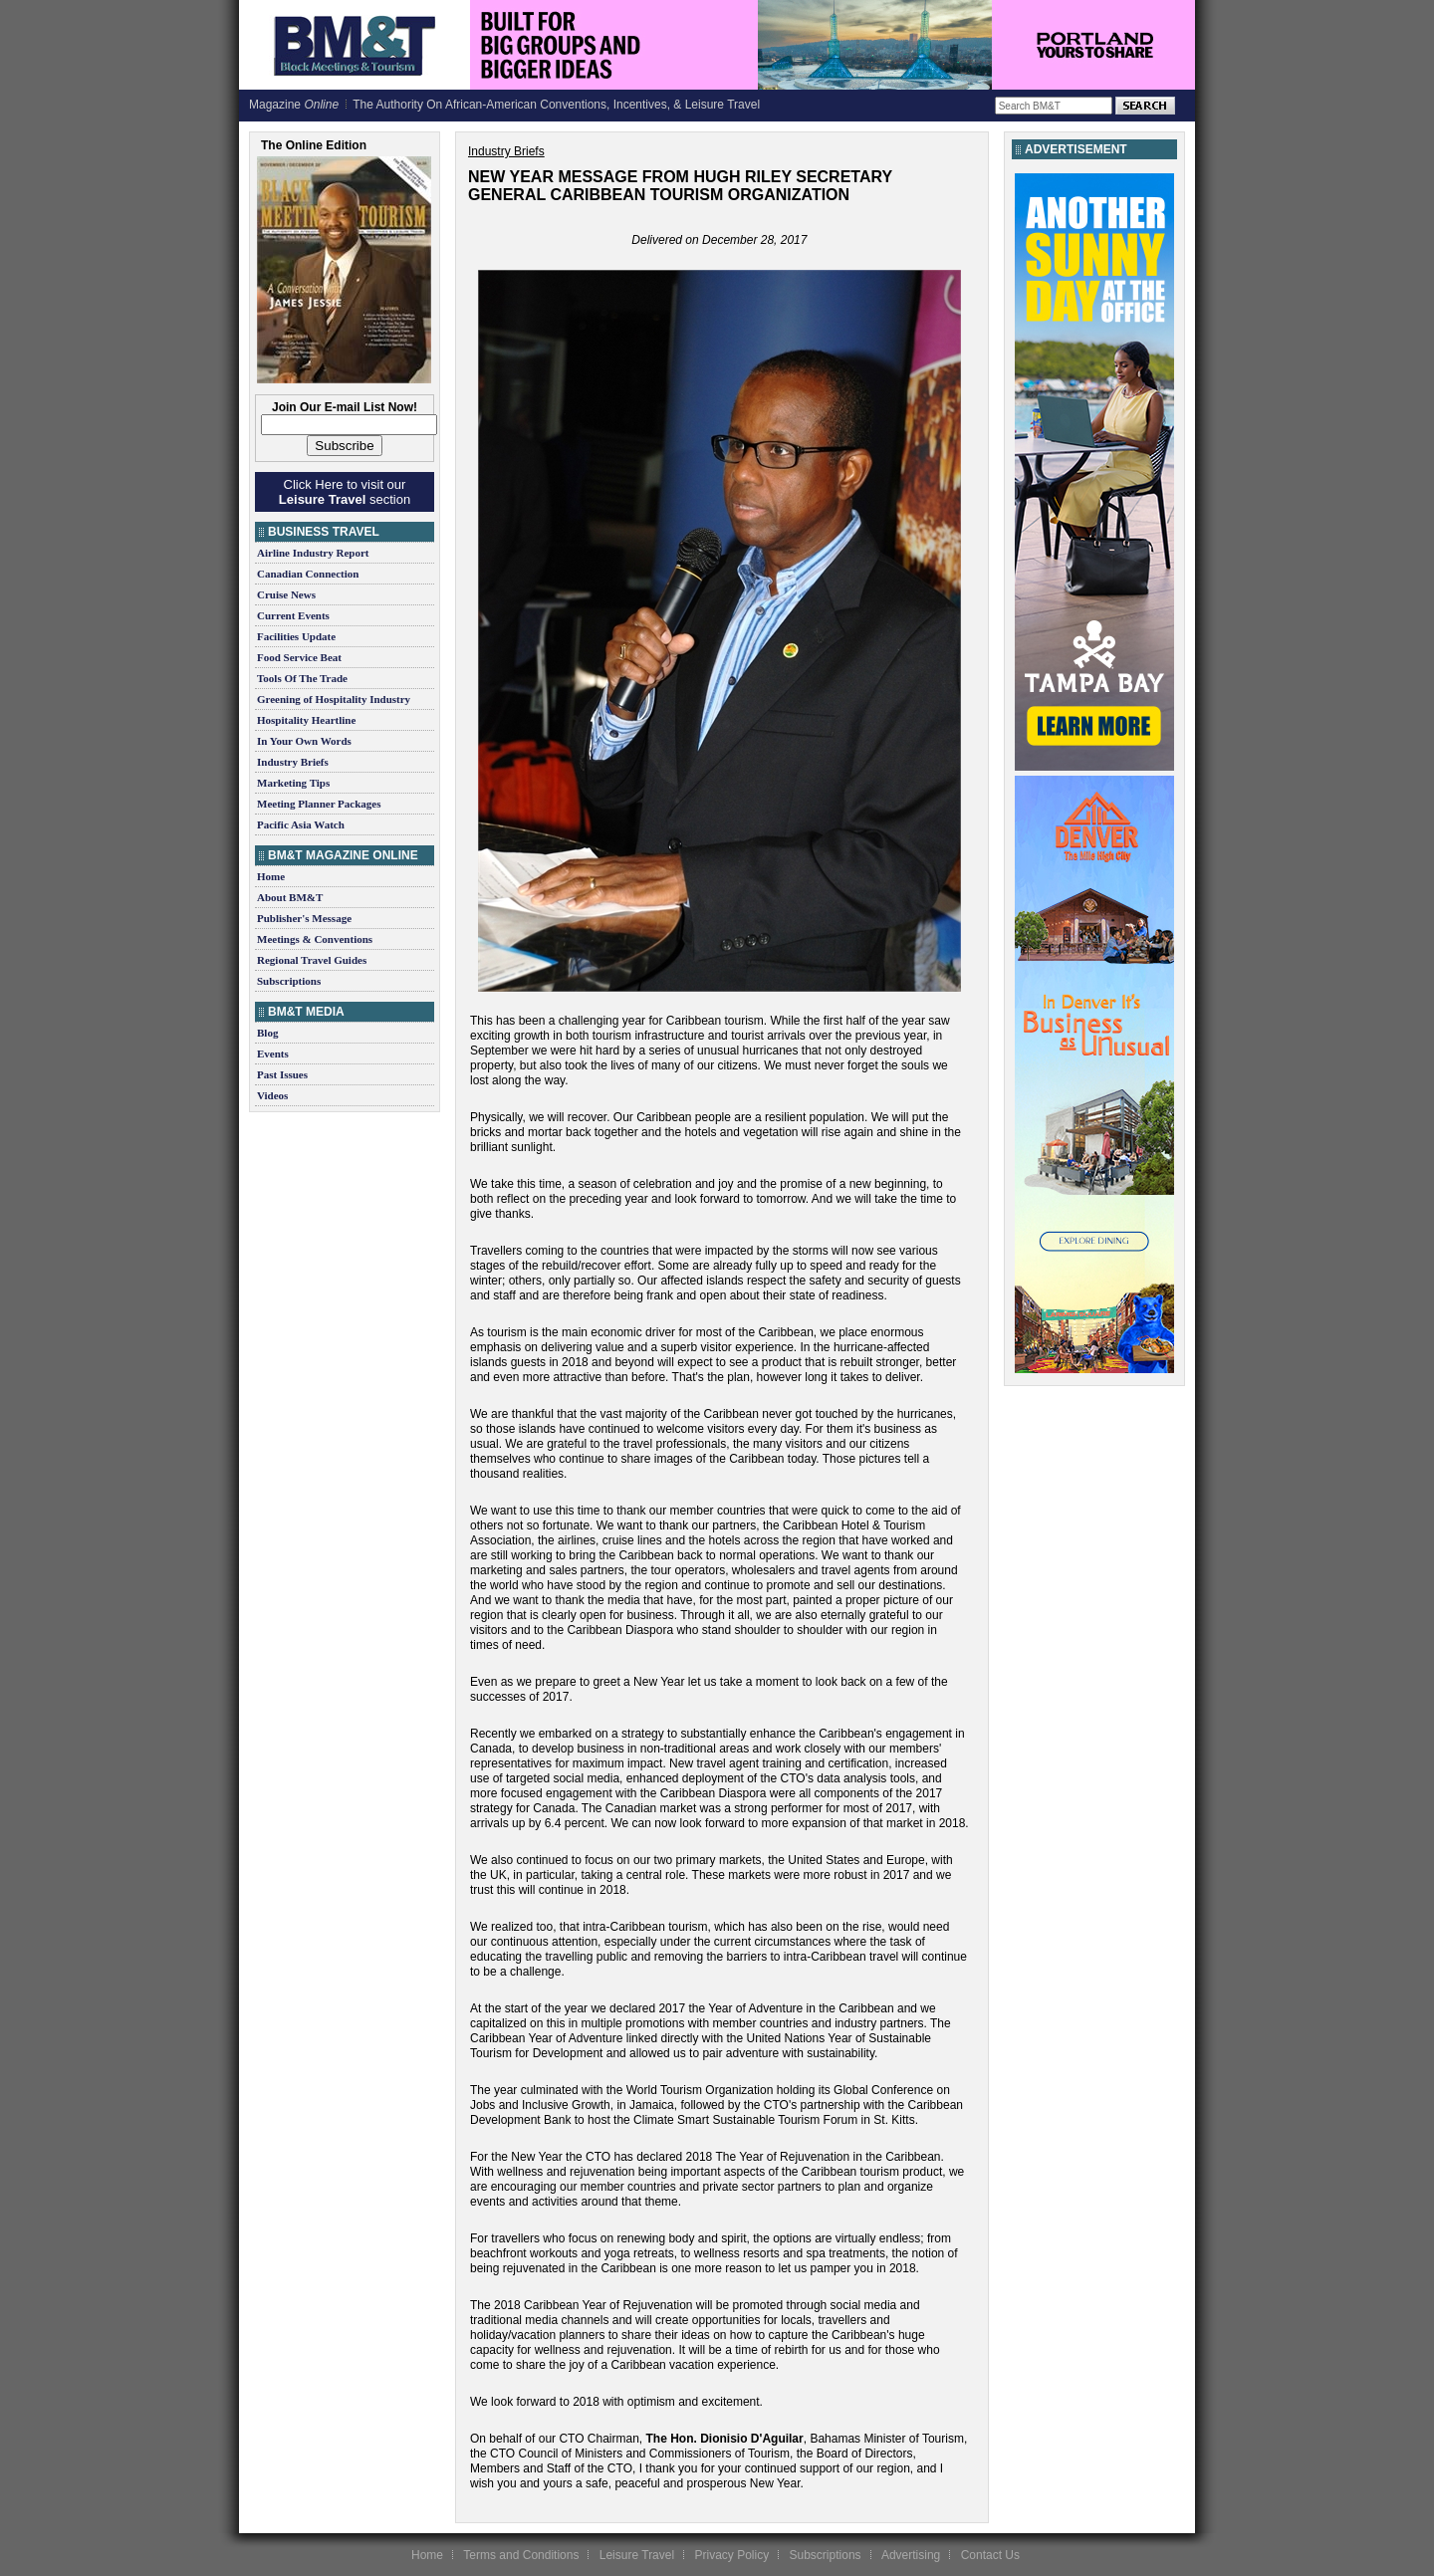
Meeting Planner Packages (318, 804)
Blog (267, 1033)
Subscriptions (289, 981)
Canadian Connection (307, 574)
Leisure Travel (636, 2555)
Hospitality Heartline (306, 720)
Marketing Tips (293, 783)
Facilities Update (296, 636)
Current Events (293, 615)
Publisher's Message (304, 918)
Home (271, 876)
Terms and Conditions (521, 2555)
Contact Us (990, 2555)
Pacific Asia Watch (301, 824)
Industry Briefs (293, 762)
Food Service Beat (299, 657)
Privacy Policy (731, 2555)
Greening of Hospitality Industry (333, 699)
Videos (272, 1095)
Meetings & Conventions (314, 939)
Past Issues (282, 1074)
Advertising (910, 2555)
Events (273, 1053)
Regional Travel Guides (311, 960)
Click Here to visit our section (344, 492)
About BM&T (290, 897)
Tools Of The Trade (302, 678)
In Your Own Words (304, 741)
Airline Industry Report (312, 553)
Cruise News (286, 594)
